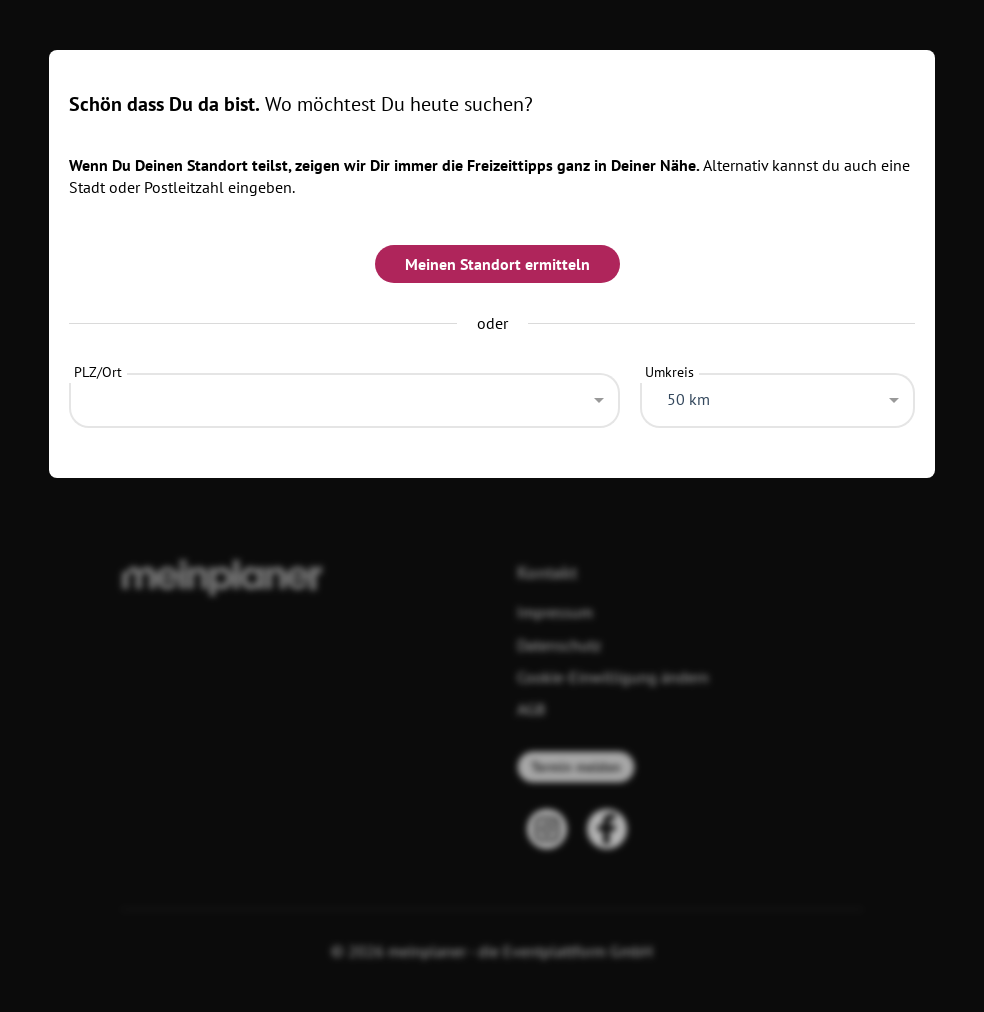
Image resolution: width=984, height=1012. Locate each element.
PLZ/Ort (98, 372)
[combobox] (344, 395)
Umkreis (669, 372)
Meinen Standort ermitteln (497, 264)
